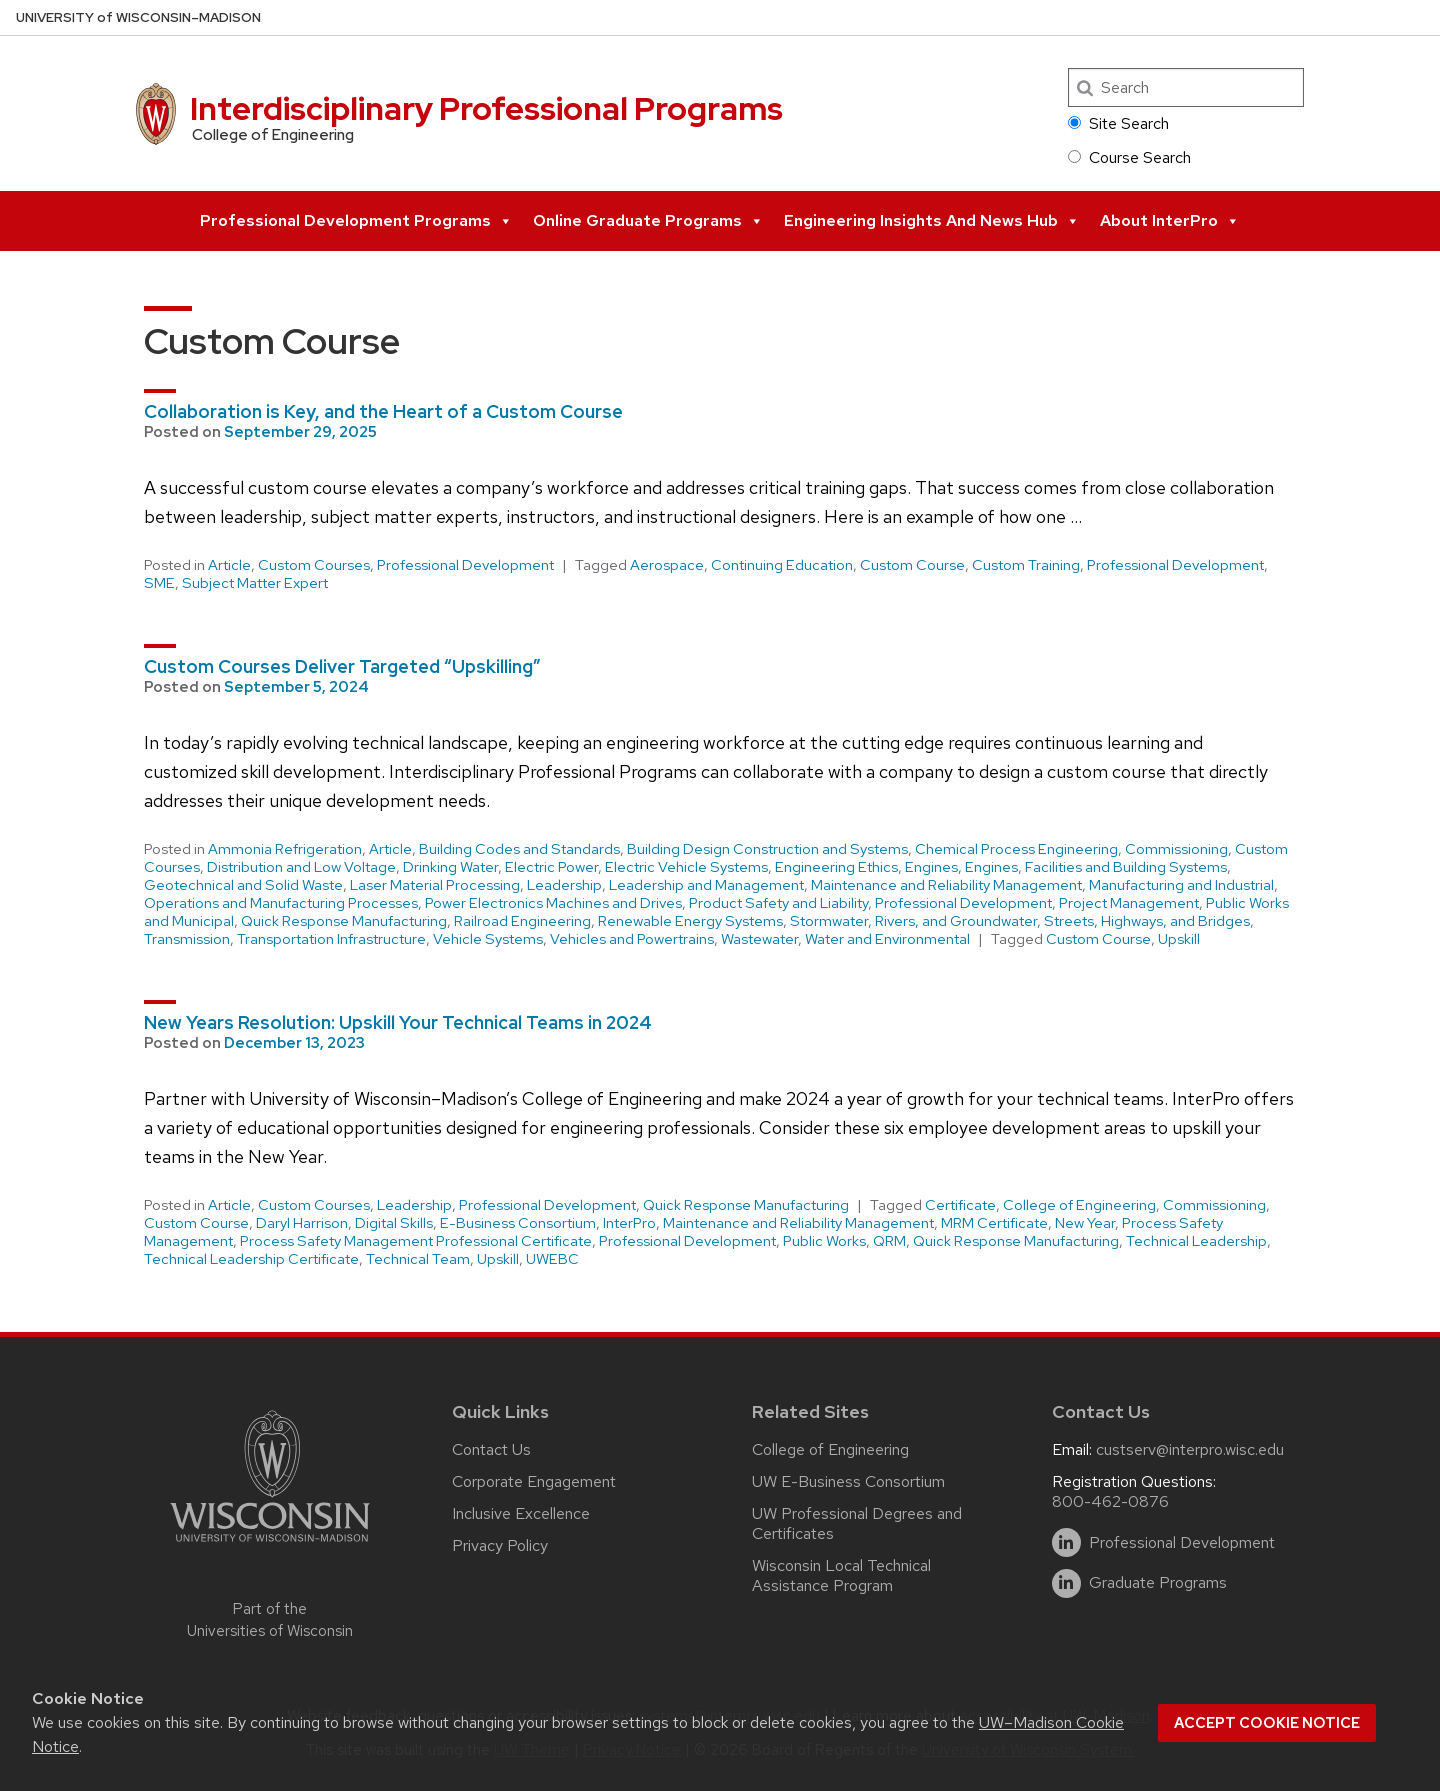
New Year (1085, 1223)
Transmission (187, 939)
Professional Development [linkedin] (1182, 1543)
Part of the (270, 1620)
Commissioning (1176, 849)
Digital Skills (394, 1223)
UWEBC (552, 1259)
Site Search (1118, 123)
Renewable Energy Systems (690, 921)
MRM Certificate (994, 1223)
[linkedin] (1066, 1542)
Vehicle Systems (488, 939)
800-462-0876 (1110, 1501)
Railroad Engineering (522, 921)
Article (229, 565)
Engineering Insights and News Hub (932, 221)
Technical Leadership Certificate (251, 1259)
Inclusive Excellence (521, 1513)
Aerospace (667, 565)
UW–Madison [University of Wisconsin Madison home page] (138, 17)
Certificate (960, 1205)
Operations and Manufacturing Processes (281, 903)
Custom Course (912, 565)
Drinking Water (450, 867)
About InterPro (1170, 221)
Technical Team (418, 1259)
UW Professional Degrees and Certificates (857, 1523)
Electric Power (551, 867)
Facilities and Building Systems (1126, 867)
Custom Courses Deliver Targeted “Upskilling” (342, 666)
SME (159, 583)
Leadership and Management (706, 885)
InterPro (629, 1223)
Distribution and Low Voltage (301, 867)
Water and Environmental (887, 939)
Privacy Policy (500, 1545)
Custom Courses (314, 565)
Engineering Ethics (836, 867)
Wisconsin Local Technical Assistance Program (841, 1575)
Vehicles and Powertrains (632, 939)
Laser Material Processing (435, 885)
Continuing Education (782, 565)
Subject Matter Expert (255, 583)
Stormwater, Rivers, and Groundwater (913, 921)
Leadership (564, 885)
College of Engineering (1079, 1205)
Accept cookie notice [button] (1267, 1723)
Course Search (1129, 157)
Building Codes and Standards (519, 849)
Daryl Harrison (302, 1223)
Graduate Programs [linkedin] (1158, 1583)
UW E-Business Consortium (848, 1481)
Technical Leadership (1196, 1241)
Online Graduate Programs (648, 221)
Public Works (824, 1241)
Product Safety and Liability (778, 903)
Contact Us (491, 1449)
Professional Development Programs (356, 221)
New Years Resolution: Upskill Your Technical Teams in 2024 (398, 1022)
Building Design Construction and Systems (767, 849)
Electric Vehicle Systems (686, 867)
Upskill (1179, 939)
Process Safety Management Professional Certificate (416, 1241)
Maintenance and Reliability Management (946, 885)
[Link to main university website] (270, 1545)
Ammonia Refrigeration (285, 849)
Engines (931, 867)
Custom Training (1026, 565)
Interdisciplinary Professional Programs (486, 108)
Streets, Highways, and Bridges (1147, 921)
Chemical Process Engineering (1016, 849)
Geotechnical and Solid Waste (243, 885)
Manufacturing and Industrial (1181, 885)
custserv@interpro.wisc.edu (1190, 1449)
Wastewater (759, 939)
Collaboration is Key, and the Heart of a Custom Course (383, 411)
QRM (889, 1241)
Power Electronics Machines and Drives (553, 903)
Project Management (1129, 903)
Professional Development (465, 565)
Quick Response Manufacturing (344, 921)
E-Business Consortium (518, 1223)
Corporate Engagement (534, 1481)
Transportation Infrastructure (331, 939)
